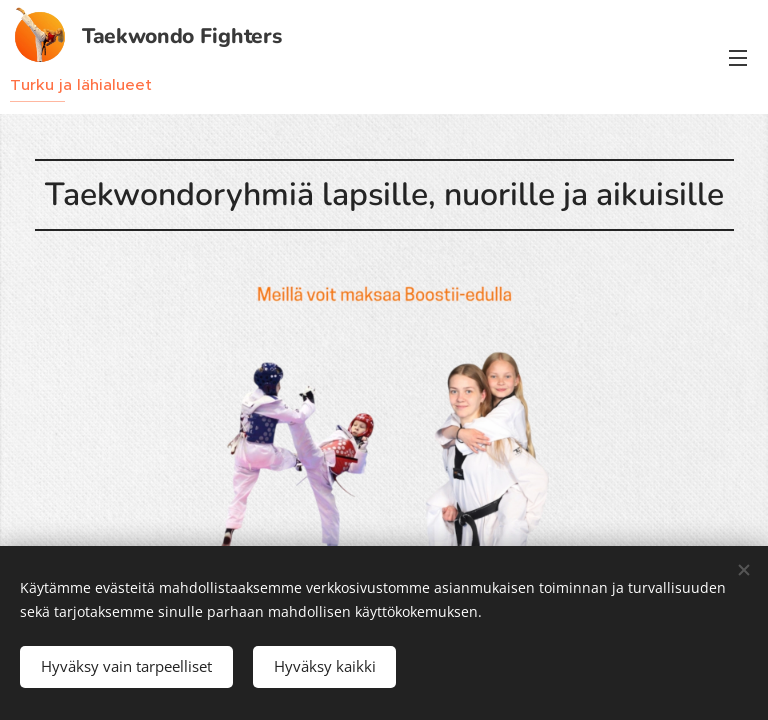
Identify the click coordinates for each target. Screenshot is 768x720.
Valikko (738, 58)
